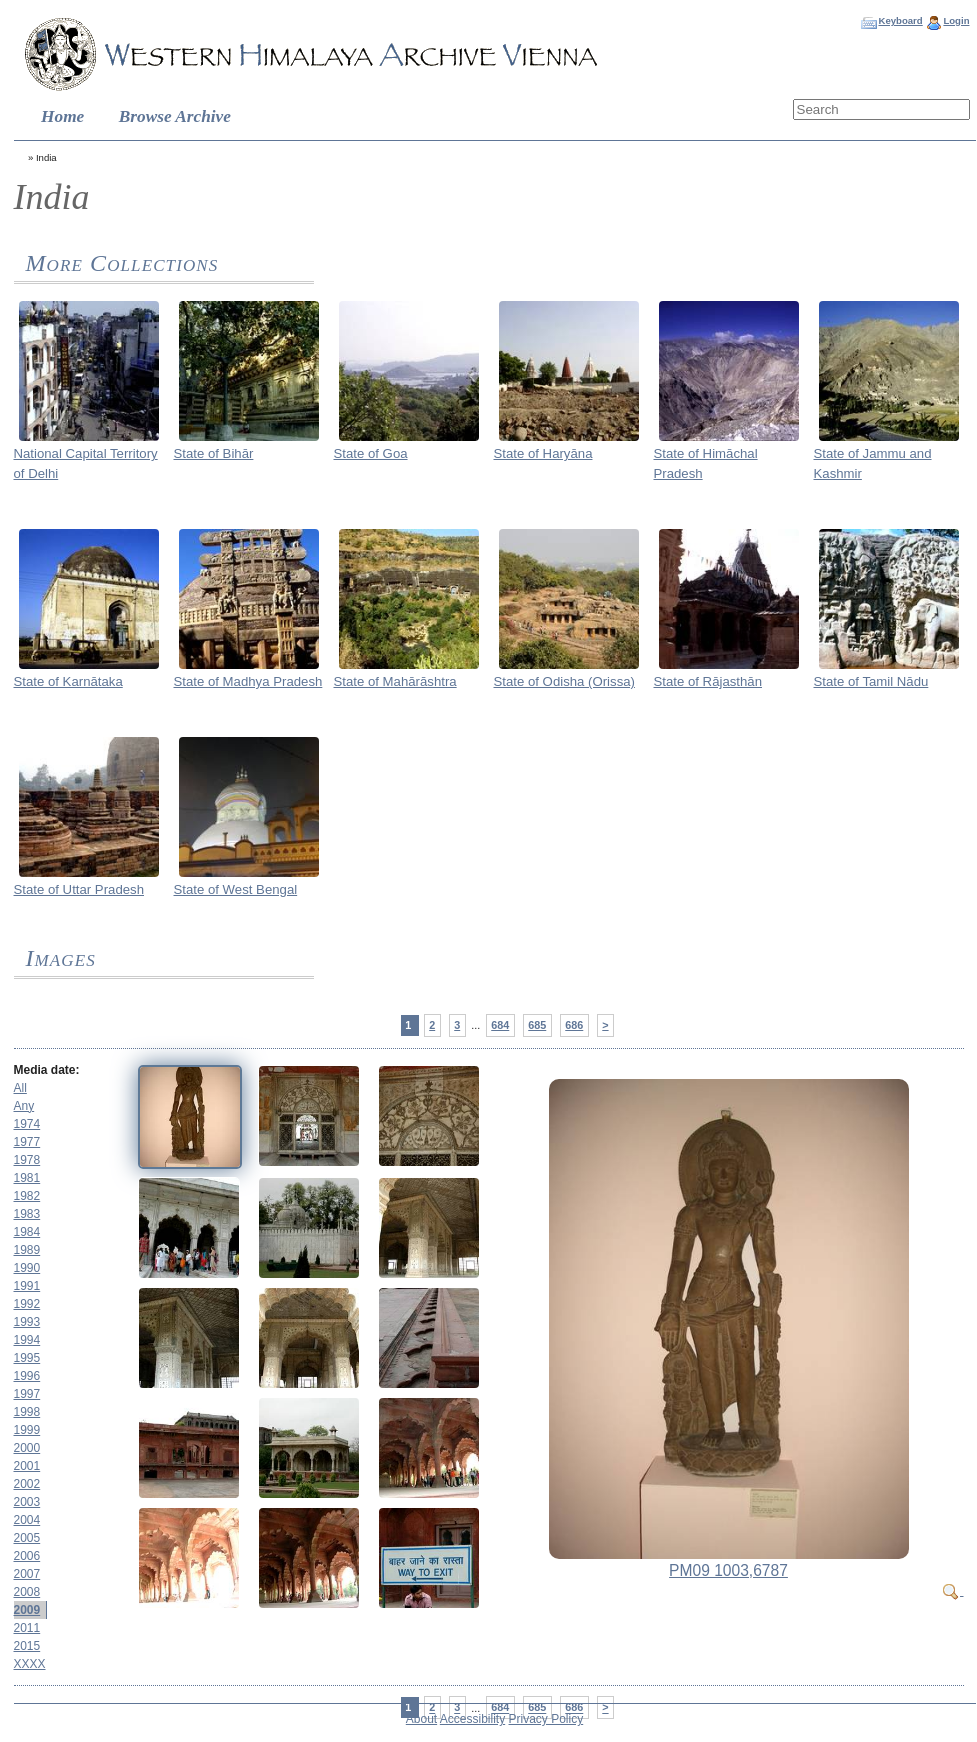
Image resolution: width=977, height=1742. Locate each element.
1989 (27, 1250)
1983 (27, 1214)
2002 (27, 1484)
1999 (27, 1430)
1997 (27, 1394)
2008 (27, 1592)
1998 (27, 1412)
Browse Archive (175, 116)
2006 (27, 1556)
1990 (27, 1268)
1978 (27, 1160)
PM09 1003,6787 (728, 1570)
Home (62, 116)
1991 (27, 1286)
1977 (27, 1142)
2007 (27, 1574)
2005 (27, 1538)
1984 (27, 1232)
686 (574, 1025)
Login (956, 20)
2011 (27, 1628)
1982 (27, 1196)
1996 (27, 1376)
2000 (27, 1448)
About (421, 1719)
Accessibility (472, 1719)
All (20, 1088)
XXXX (30, 1664)
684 (500, 1025)
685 (537, 1025)
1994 (27, 1340)
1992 (27, 1304)
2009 (27, 1610)
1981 (27, 1178)
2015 (27, 1646)
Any (24, 1106)
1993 (27, 1322)
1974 (27, 1124)
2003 (27, 1502)
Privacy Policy (546, 1719)
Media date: (47, 1070)
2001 (27, 1466)
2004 (27, 1520)
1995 (27, 1358)
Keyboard (900, 20)
